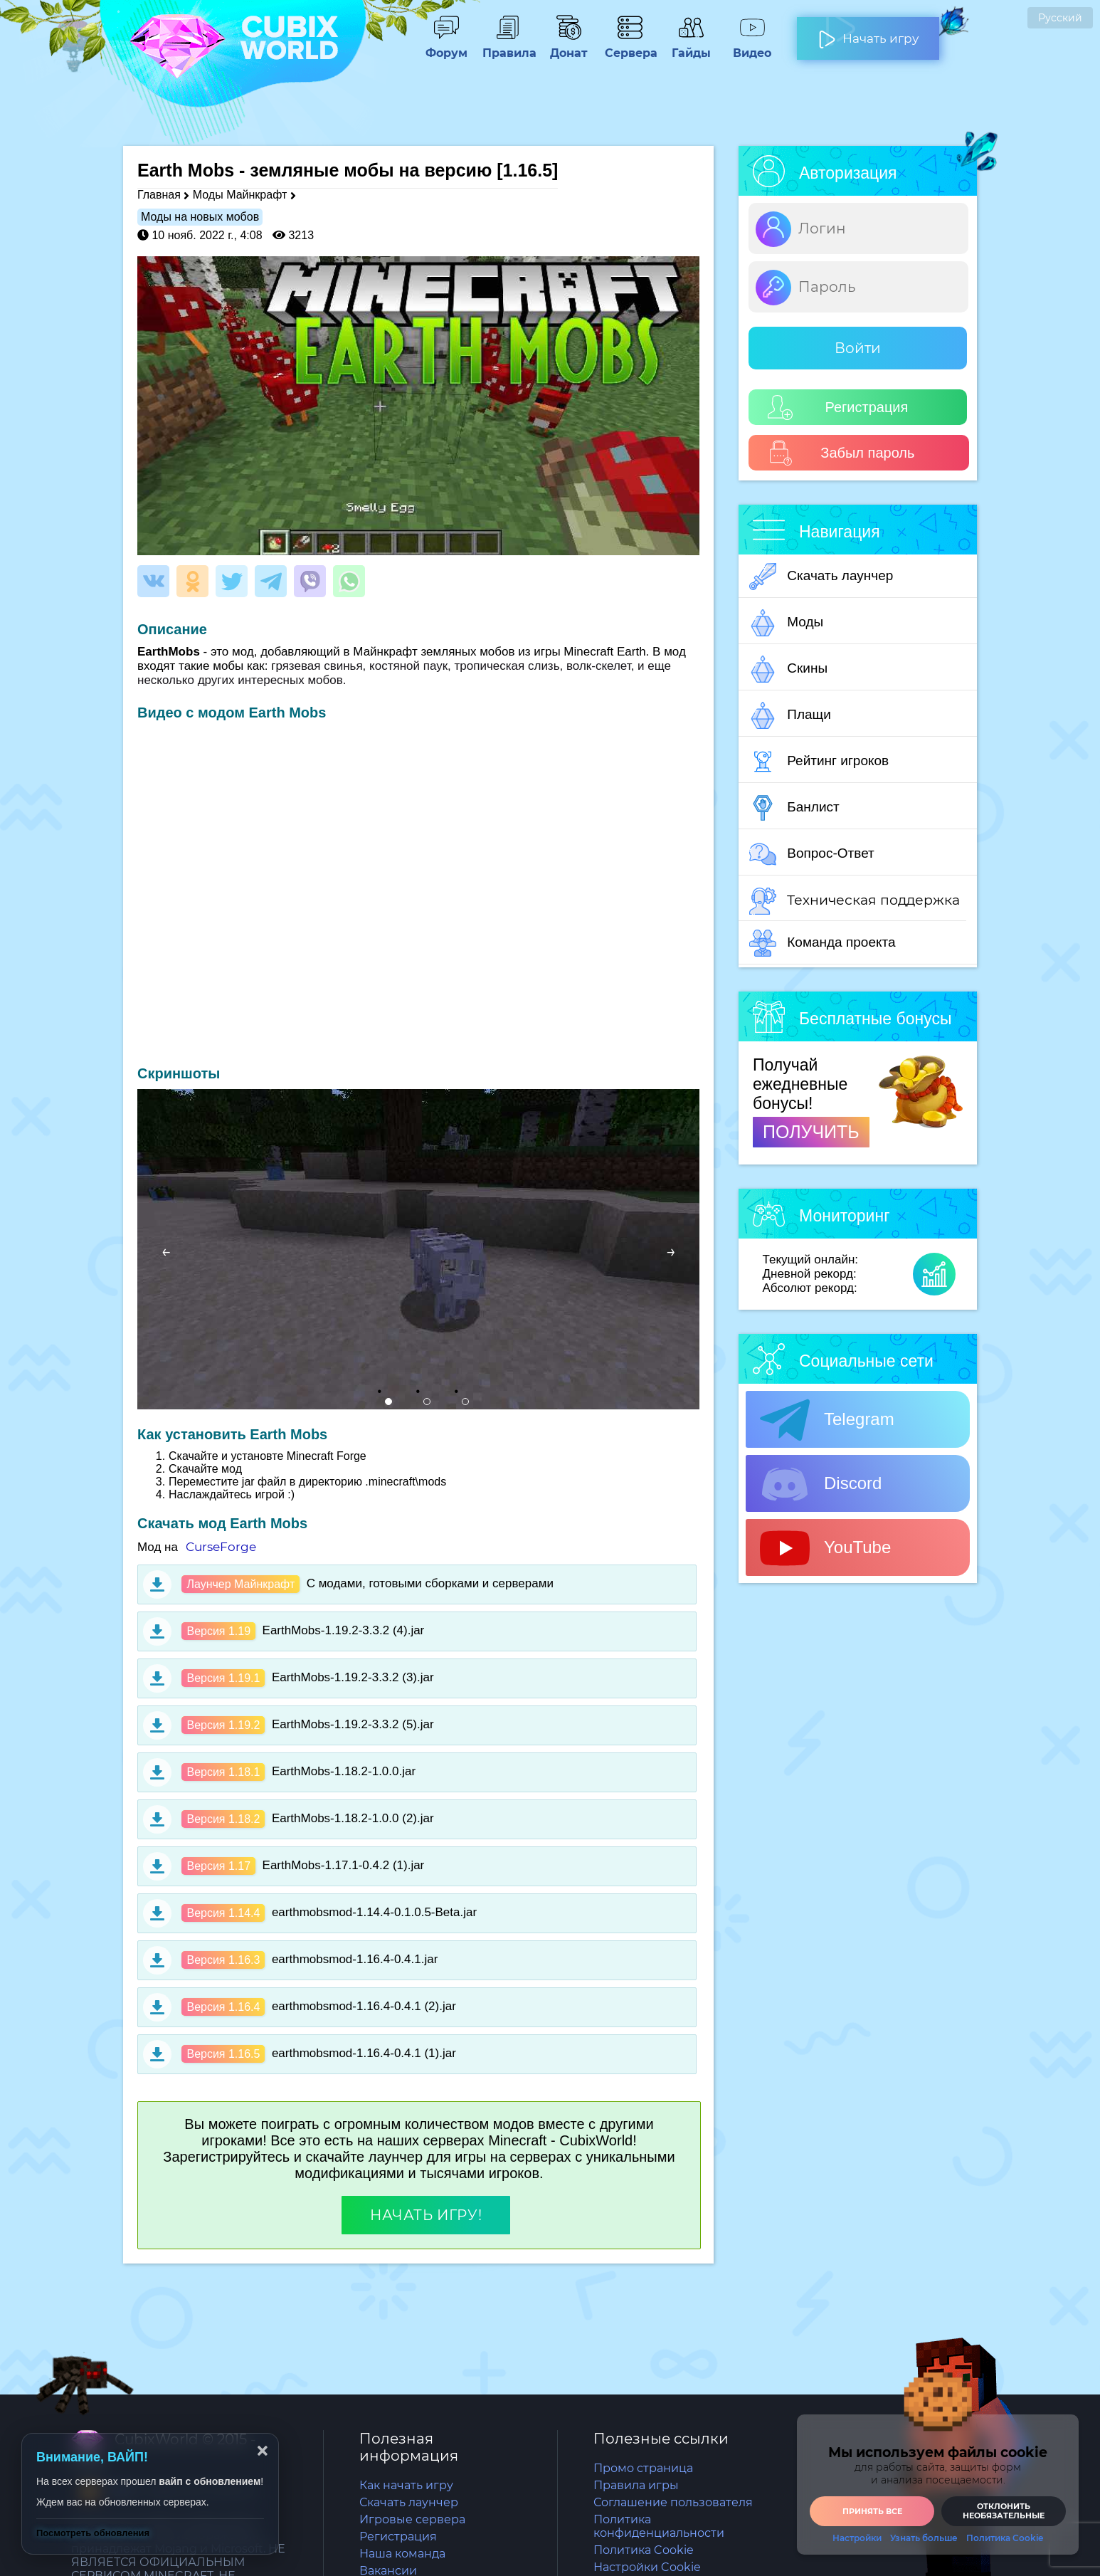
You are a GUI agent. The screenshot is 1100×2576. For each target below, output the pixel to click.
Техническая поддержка (854, 901)
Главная (159, 195)
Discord (821, 1484)
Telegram (827, 1420)
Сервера (629, 46)
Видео (752, 46)
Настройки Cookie (647, 2567)
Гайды (690, 46)
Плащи (790, 715)
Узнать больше (924, 2538)
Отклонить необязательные (1004, 2510)
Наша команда (402, 2553)
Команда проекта (822, 943)
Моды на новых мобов (200, 217)
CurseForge (221, 1547)
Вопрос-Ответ (811, 854)
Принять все (872, 2511)
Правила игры (636, 2485)
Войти (858, 348)
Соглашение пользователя (673, 2502)
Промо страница (643, 2468)
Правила (507, 46)
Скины (788, 669)
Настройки (857, 2538)
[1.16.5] (527, 170)
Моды (786, 622)
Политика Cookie (643, 2550)
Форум (446, 46)
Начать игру (868, 32)
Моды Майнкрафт (240, 195)
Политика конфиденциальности (658, 2526)
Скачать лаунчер (821, 576)
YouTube (825, 1548)
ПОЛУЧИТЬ (811, 1132)
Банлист (794, 807)
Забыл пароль (841, 453)
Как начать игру (406, 2485)
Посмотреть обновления (92, 2533)
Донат (568, 46)
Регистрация (838, 407)
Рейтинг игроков (819, 761)
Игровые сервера (412, 2519)
